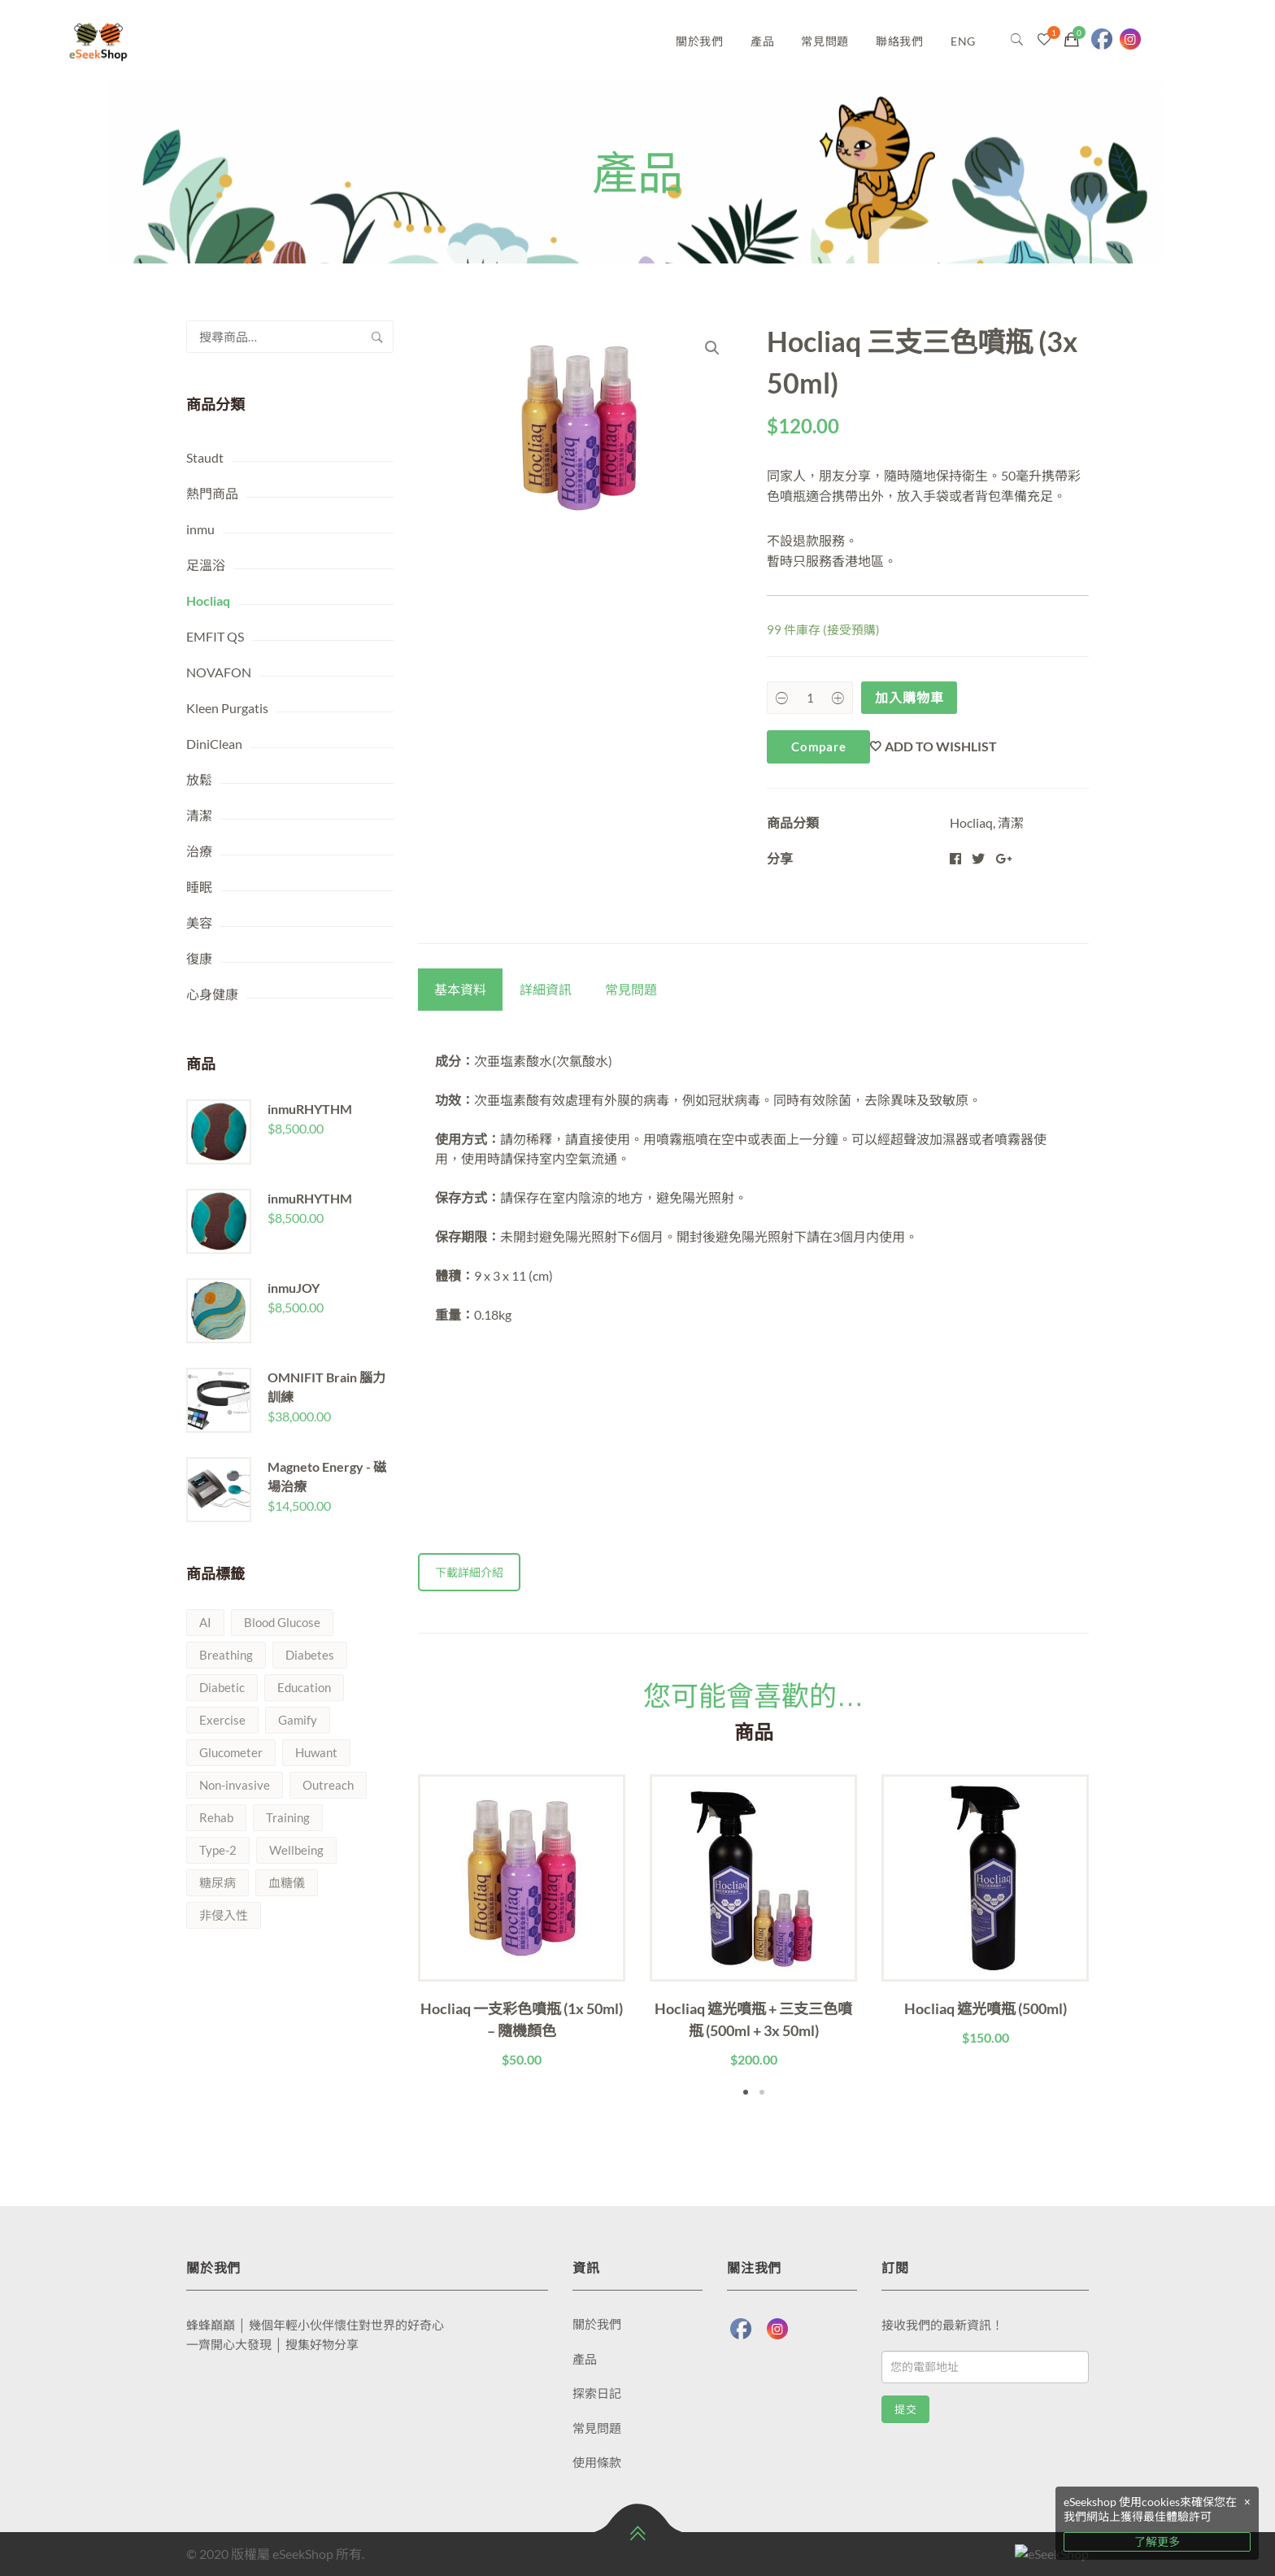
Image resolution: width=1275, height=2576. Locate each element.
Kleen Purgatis (227, 708)
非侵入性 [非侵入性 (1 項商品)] (223, 1915)
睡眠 (199, 886)
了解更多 (1157, 2541)
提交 (905, 2410)
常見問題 (825, 41)
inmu (200, 529)
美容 (199, 922)
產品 (762, 41)
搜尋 (377, 336)
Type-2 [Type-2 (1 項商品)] (218, 1850)
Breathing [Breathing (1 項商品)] (226, 1654)
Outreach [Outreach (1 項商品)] (328, 1785)
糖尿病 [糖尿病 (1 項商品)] (217, 1882)
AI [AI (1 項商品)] (205, 1622)
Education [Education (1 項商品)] (304, 1687)
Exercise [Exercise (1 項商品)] (222, 1719)
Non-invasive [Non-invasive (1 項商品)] (234, 1785)
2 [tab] (762, 2092)
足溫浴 (205, 564)
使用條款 (596, 2462)
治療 (199, 851)
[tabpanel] (522, 1921)
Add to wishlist (941, 746)
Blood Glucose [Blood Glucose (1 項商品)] (282, 1622)
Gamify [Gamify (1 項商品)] (297, 1719)
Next (1113, 1938)
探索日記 (596, 2393)
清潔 (199, 815)
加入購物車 (909, 697)
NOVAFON (218, 672)
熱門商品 (212, 493)
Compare (818, 746)
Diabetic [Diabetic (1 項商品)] (222, 1687)
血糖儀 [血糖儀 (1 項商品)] (286, 1882)
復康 (199, 958)
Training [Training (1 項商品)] (288, 1817)
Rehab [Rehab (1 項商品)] (216, 1817)
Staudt (205, 457)
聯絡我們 (900, 41)
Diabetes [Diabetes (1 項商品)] (309, 1654)
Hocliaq (208, 600)
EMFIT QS (215, 636)
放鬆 (199, 779)
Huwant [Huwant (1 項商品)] (316, 1752)
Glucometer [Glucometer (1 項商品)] (231, 1752)
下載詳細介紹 (469, 1572)
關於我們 (700, 41)
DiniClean (214, 743)
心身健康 (212, 994)
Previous (393, 1938)
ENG (963, 41)
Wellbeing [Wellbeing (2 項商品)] (296, 1850)
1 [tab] (746, 2092)
